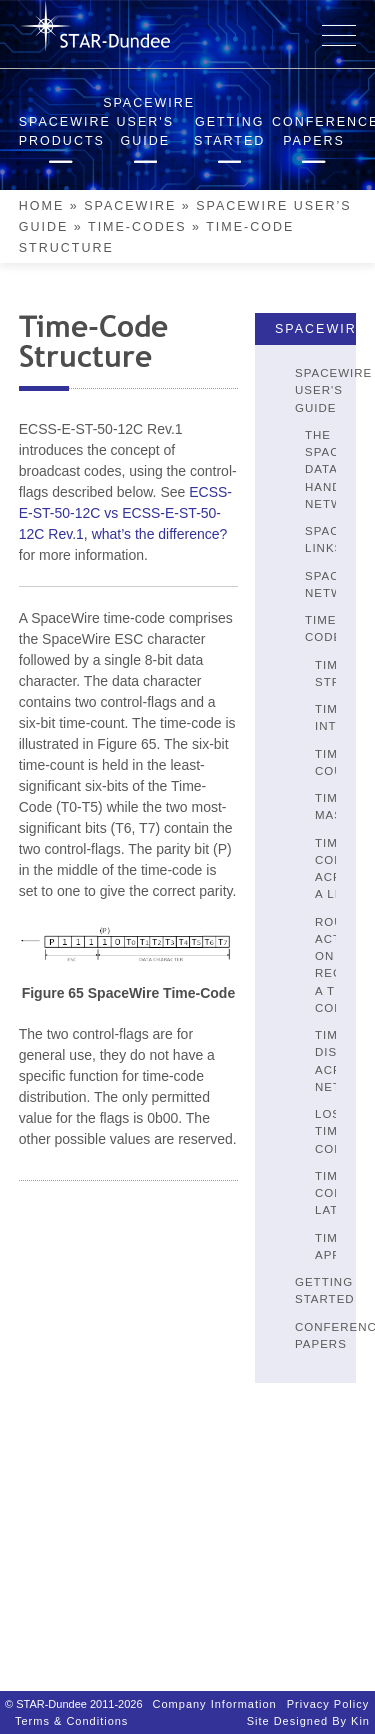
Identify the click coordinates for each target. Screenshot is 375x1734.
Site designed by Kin (308, 1711)
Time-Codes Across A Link (342, 869)
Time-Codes (137, 227)
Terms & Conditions (71, 1711)
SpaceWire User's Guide (333, 390)
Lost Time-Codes (338, 1131)
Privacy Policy (328, 1694)
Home (42, 206)
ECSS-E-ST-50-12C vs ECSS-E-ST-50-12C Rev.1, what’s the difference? (125, 513)
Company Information (215, 1694)
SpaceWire (130, 206)
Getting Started (325, 1290)
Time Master (342, 806)
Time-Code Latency (344, 1193)
